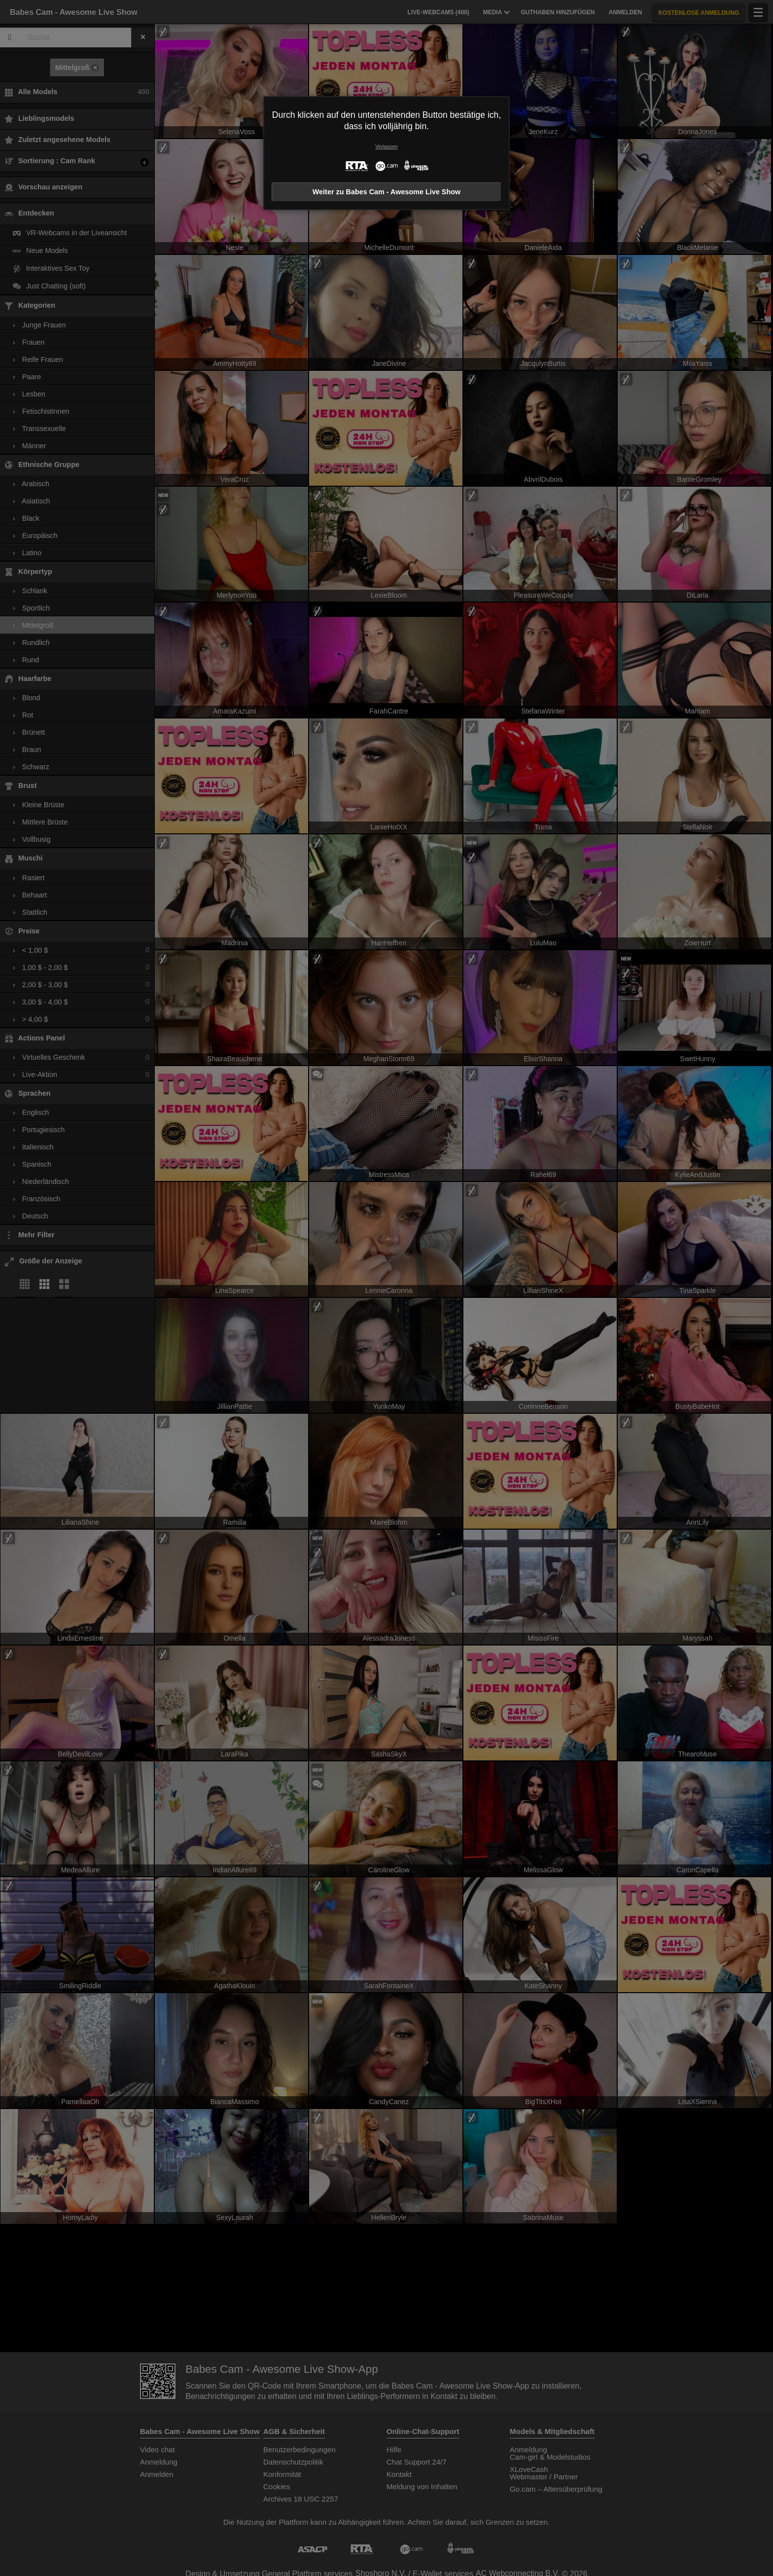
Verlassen (386, 146)
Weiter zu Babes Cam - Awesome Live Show (386, 192)
